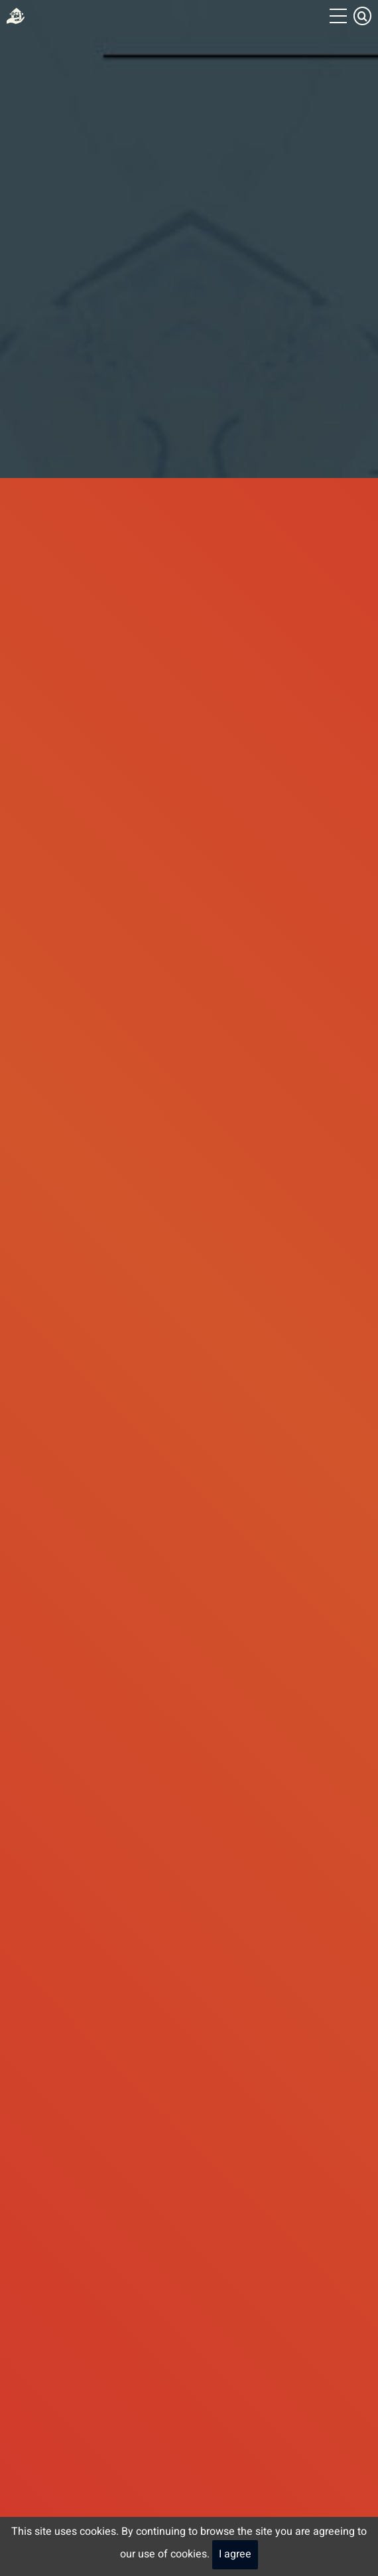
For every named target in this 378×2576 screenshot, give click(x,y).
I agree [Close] (235, 2554)
